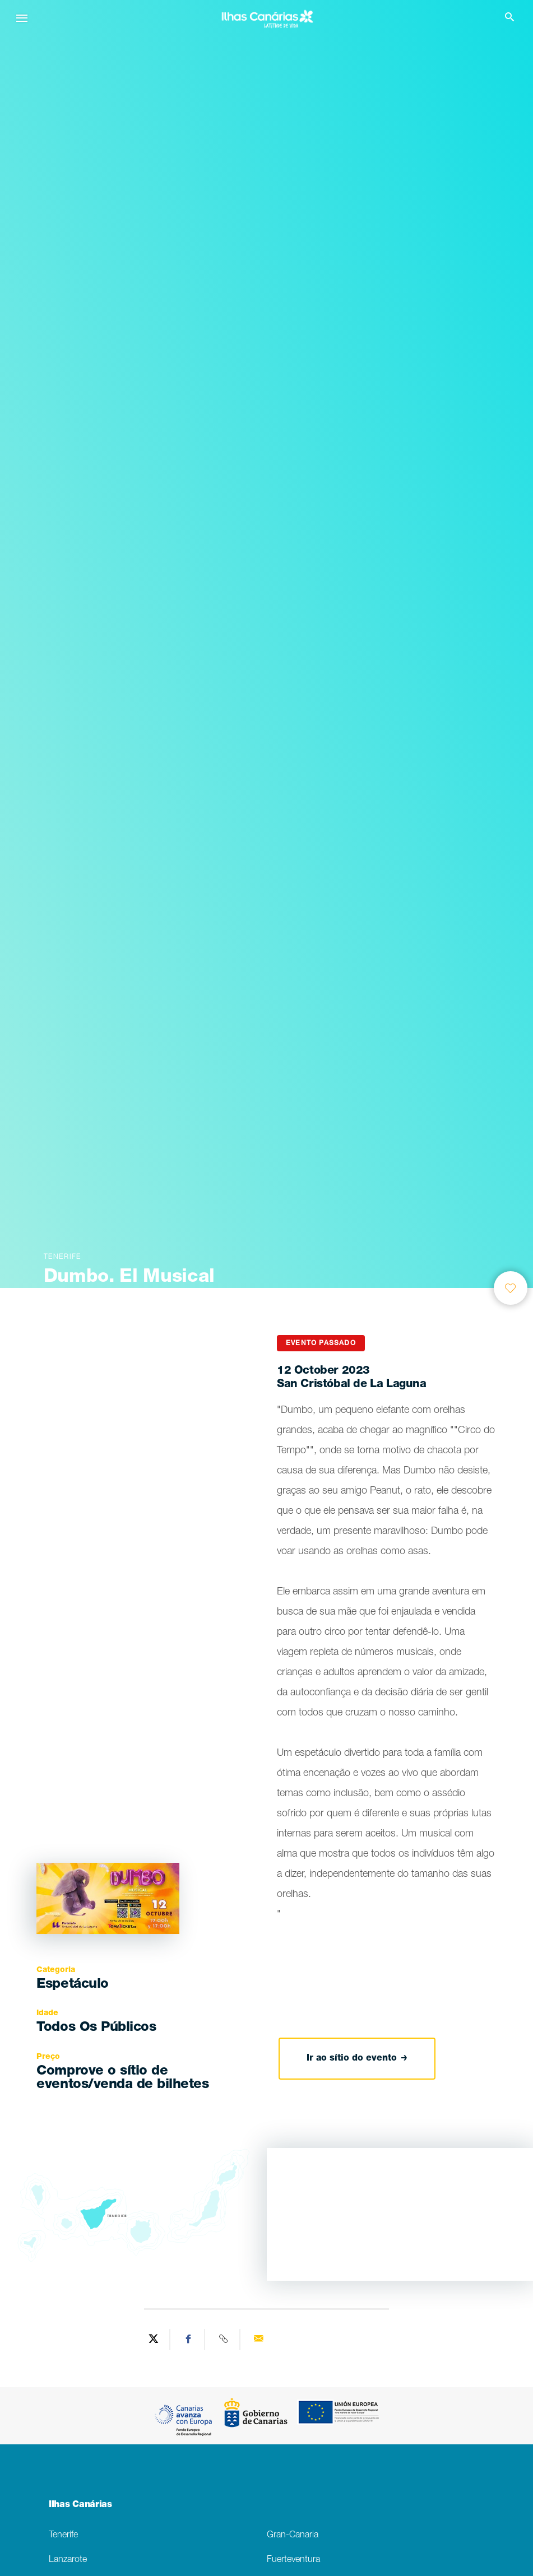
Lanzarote (68, 2560)
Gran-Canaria (292, 2535)
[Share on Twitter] (153, 2339)
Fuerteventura (293, 2560)
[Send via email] (259, 2339)
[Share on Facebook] (189, 2339)
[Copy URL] (223, 2339)
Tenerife (63, 2535)
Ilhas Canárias (80, 2505)
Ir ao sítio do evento (357, 2058)
